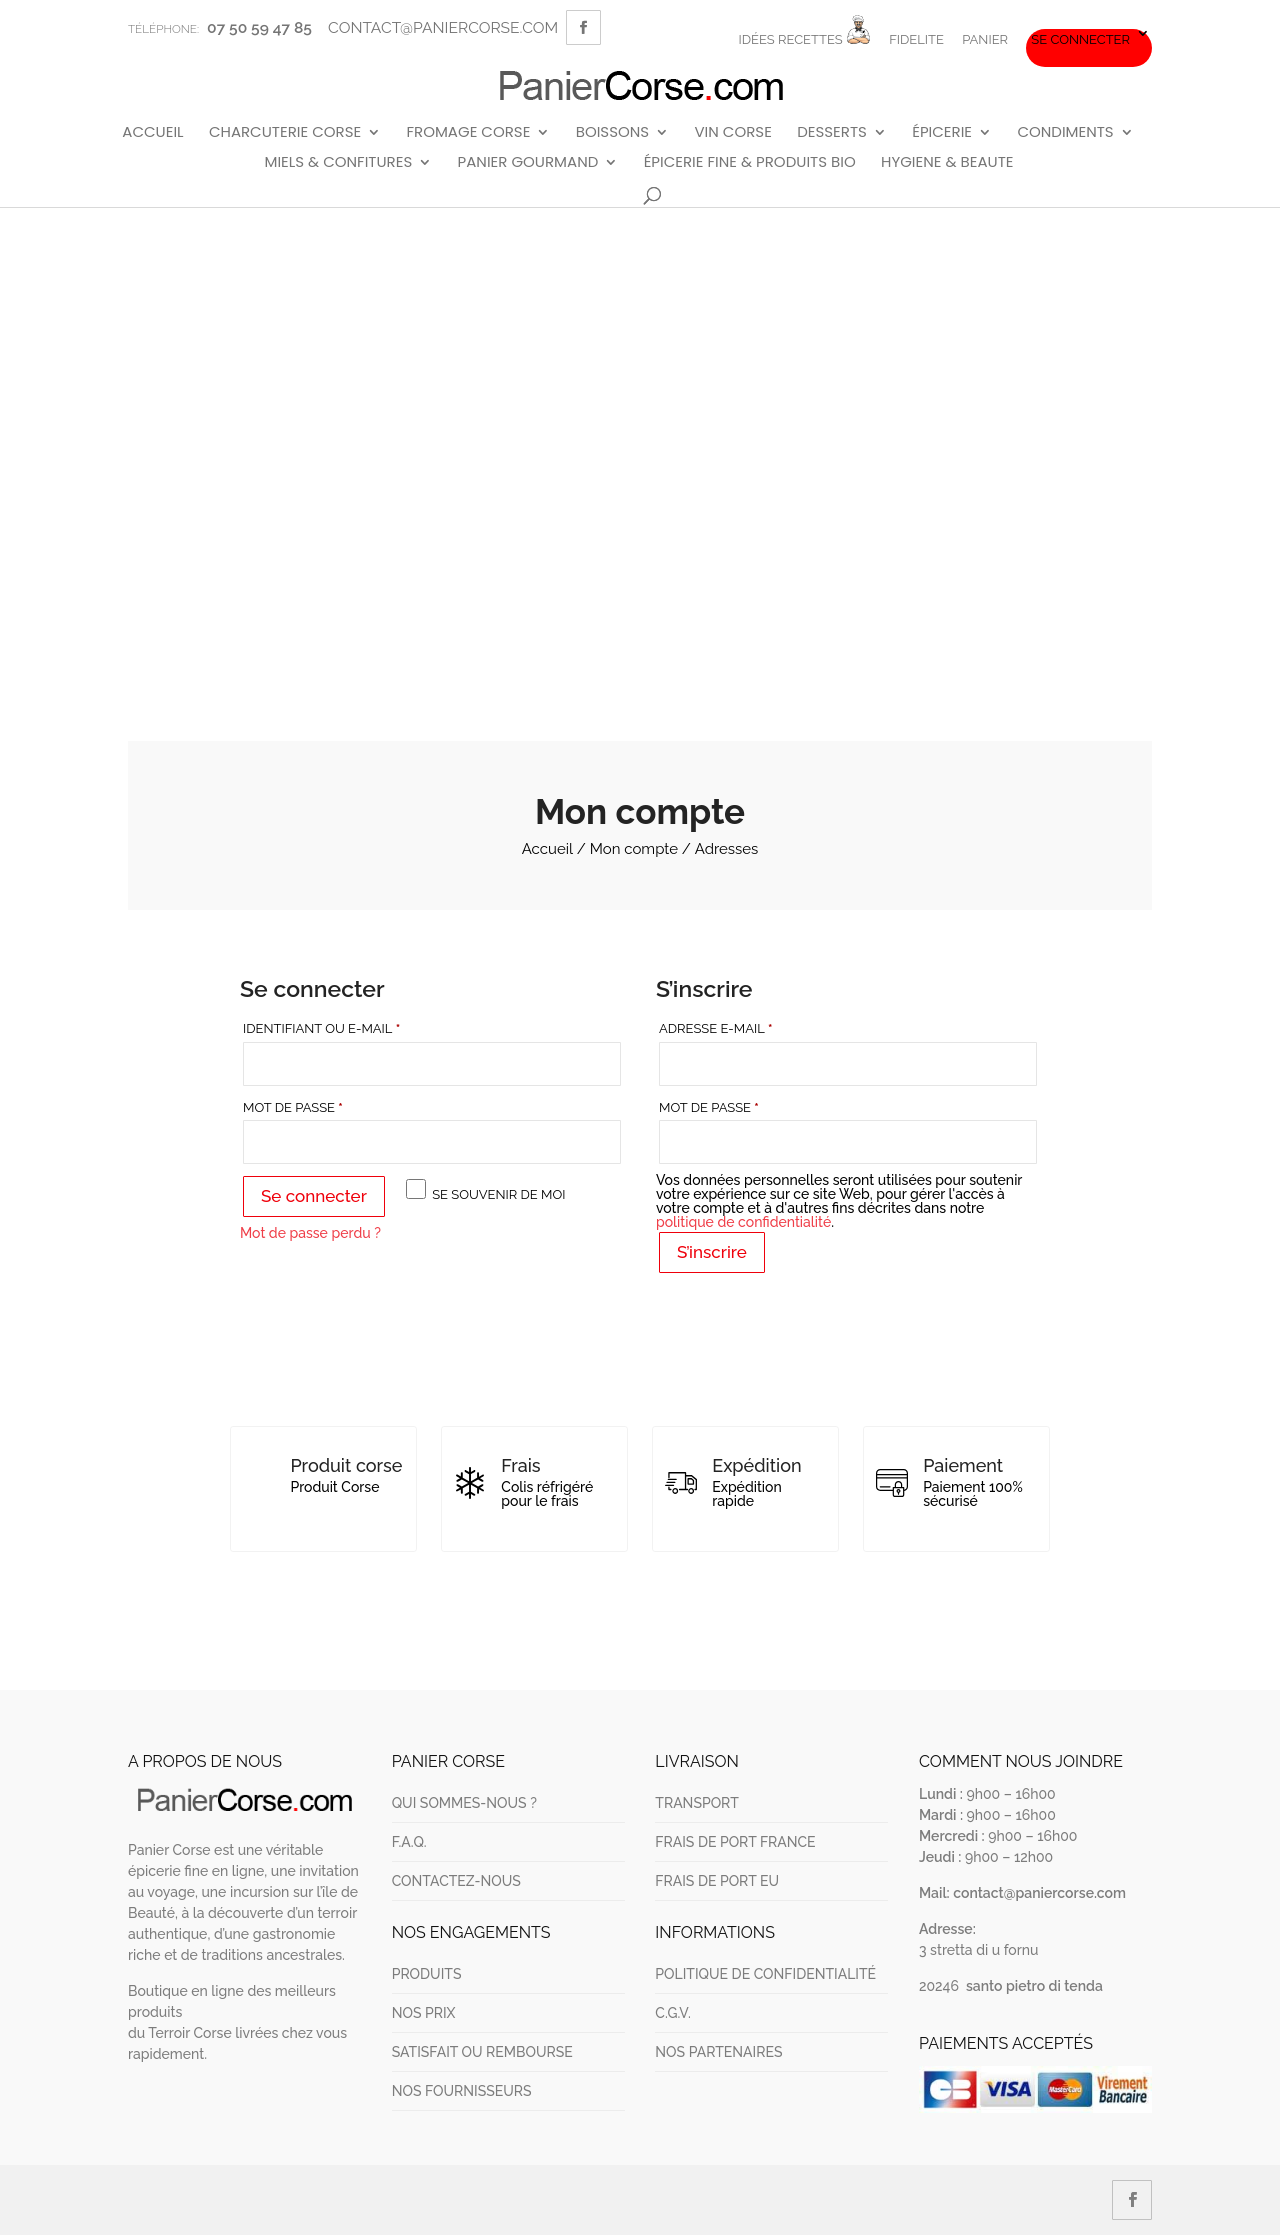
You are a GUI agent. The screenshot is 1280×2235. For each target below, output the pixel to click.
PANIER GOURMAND (528, 163)
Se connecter (1080, 40)
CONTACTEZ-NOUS (456, 1881)
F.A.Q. (409, 1842)
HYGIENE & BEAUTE (947, 163)
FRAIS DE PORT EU (717, 1881)
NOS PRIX (424, 2013)
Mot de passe (334, 1106)
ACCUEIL (152, 133)
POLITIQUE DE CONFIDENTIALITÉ (765, 1974)
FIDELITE (916, 40)
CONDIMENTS (1065, 133)
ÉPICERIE (942, 133)
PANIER (985, 40)
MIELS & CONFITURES (338, 163)
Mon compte (634, 849)
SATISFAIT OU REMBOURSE (482, 2052)
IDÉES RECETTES (804, 30)
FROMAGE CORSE (468, 133)
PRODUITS (427, 1974)
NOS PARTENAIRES (718, 2052)
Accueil (547, 849)
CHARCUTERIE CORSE (285, 133)
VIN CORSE (732, 133)
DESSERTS (832, 133)
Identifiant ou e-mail (363, 1027)
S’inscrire (712, 1252)
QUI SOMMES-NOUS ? (464, 1803)
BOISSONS (612, 133)
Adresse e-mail (757, 1027)
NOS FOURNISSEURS (462, 2091)
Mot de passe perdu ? (310, 1233)
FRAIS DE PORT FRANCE (735, 1842)
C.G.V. (672, 2013)
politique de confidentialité (743, 1222)
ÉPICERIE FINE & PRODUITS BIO (750, 163)
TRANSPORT (696, 1803)
